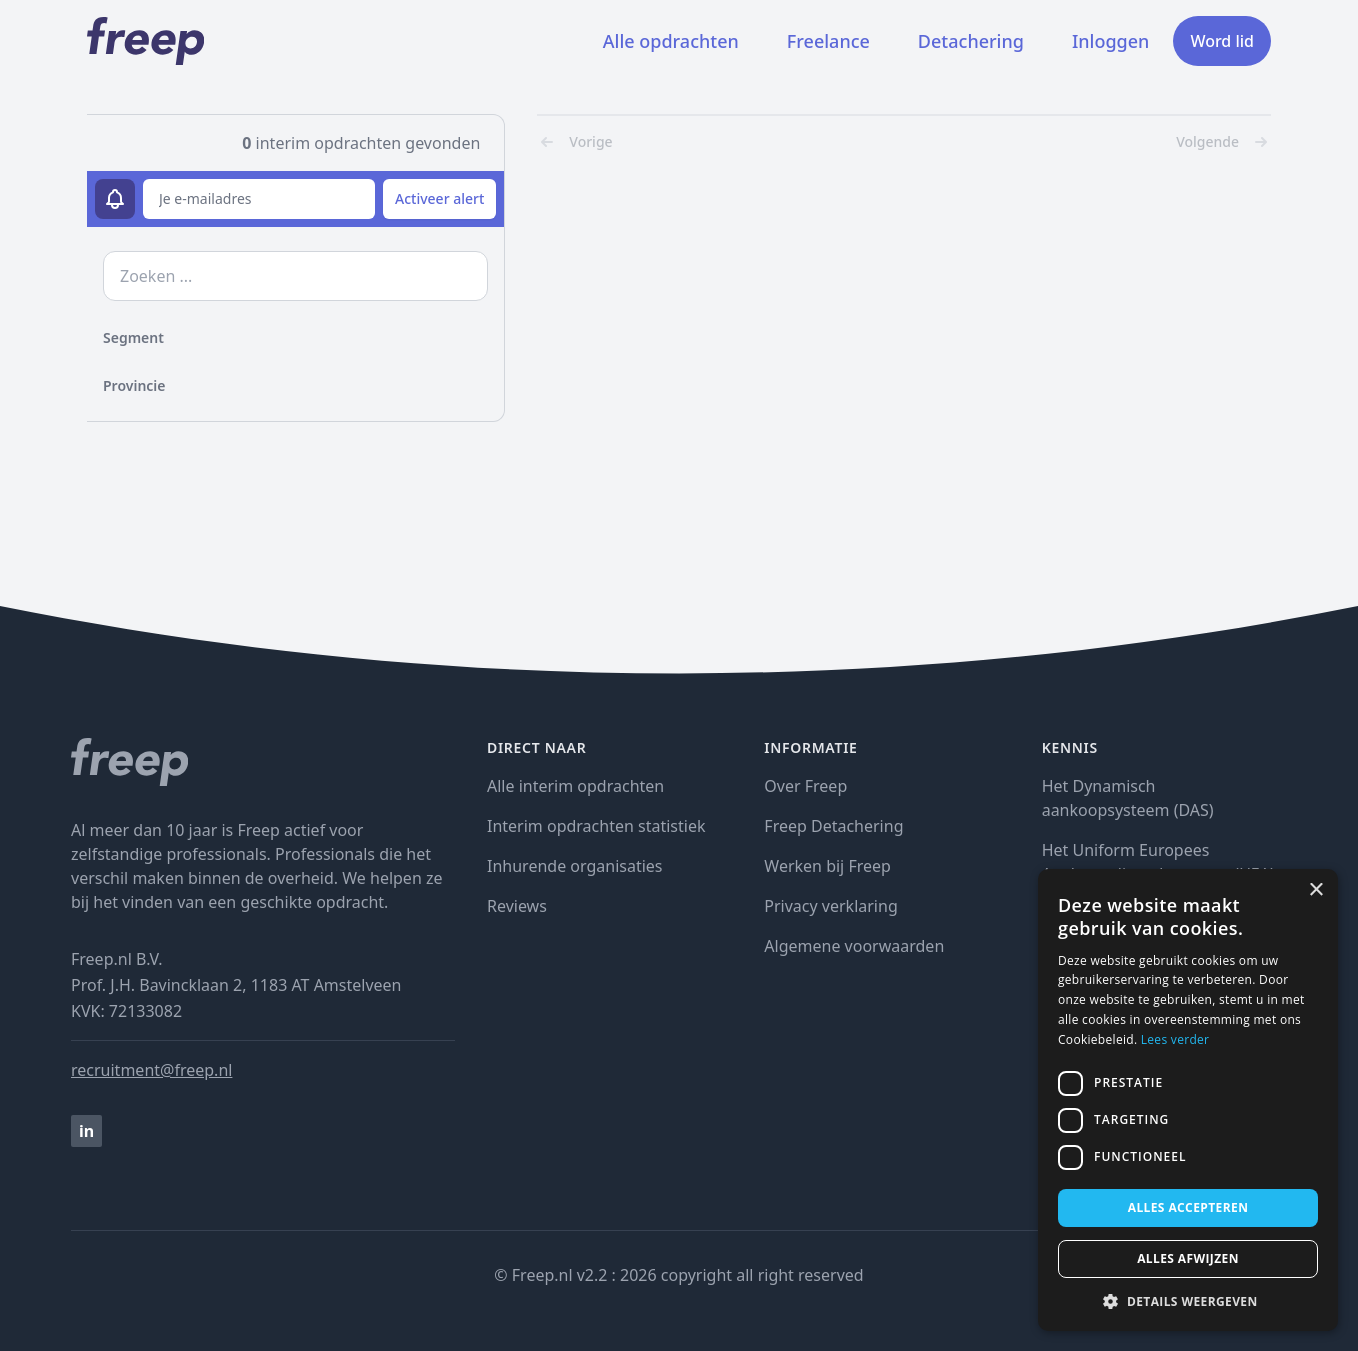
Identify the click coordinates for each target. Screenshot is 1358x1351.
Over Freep (805, 786)
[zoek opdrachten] (295, 276)
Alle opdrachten (671, 41)
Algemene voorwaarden (854, 946)
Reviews (517, 906)
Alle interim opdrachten (575, 786)
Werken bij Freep (827, 866)
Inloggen (1110, 41)
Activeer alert (439, 198)
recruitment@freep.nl (151, 1070)
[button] (1188, 1301)
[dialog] (1188, 1100)
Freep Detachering (833, 826)
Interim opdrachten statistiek (596, 826)
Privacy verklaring (830, 906)
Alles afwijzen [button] (1188, 1258)
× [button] (1315, 890)
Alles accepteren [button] (1188, 1207)
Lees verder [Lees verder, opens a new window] (1175, 1039)
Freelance (828, 41)
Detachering (971, 41)
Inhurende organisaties (575, 866)
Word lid (1222, 41)
